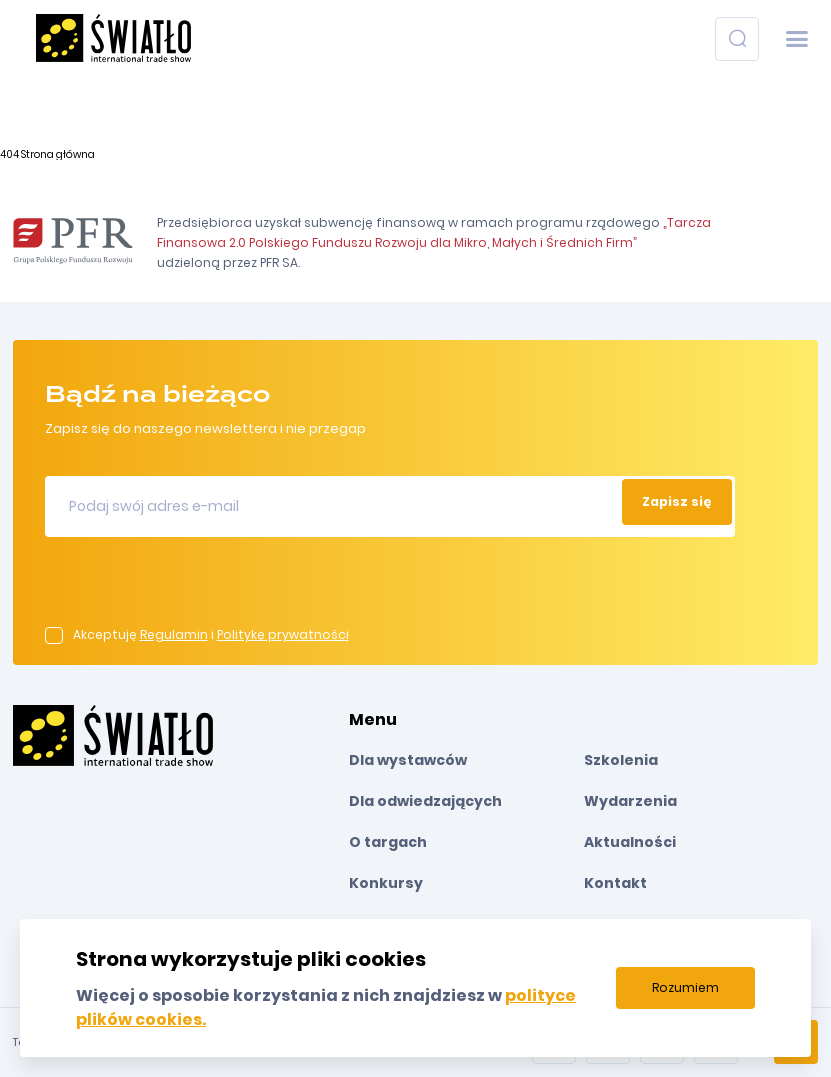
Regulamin (174, 634)
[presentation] (197, 588)
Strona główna (58, 154)
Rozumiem (685, 987)
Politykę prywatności (283, 634)
